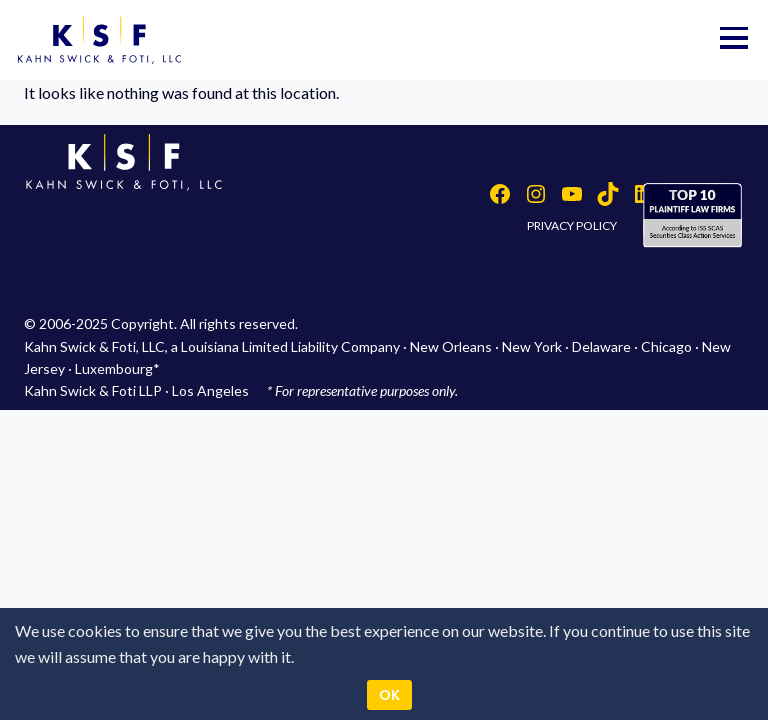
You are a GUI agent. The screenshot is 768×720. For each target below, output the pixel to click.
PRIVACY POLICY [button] (572, 225)
